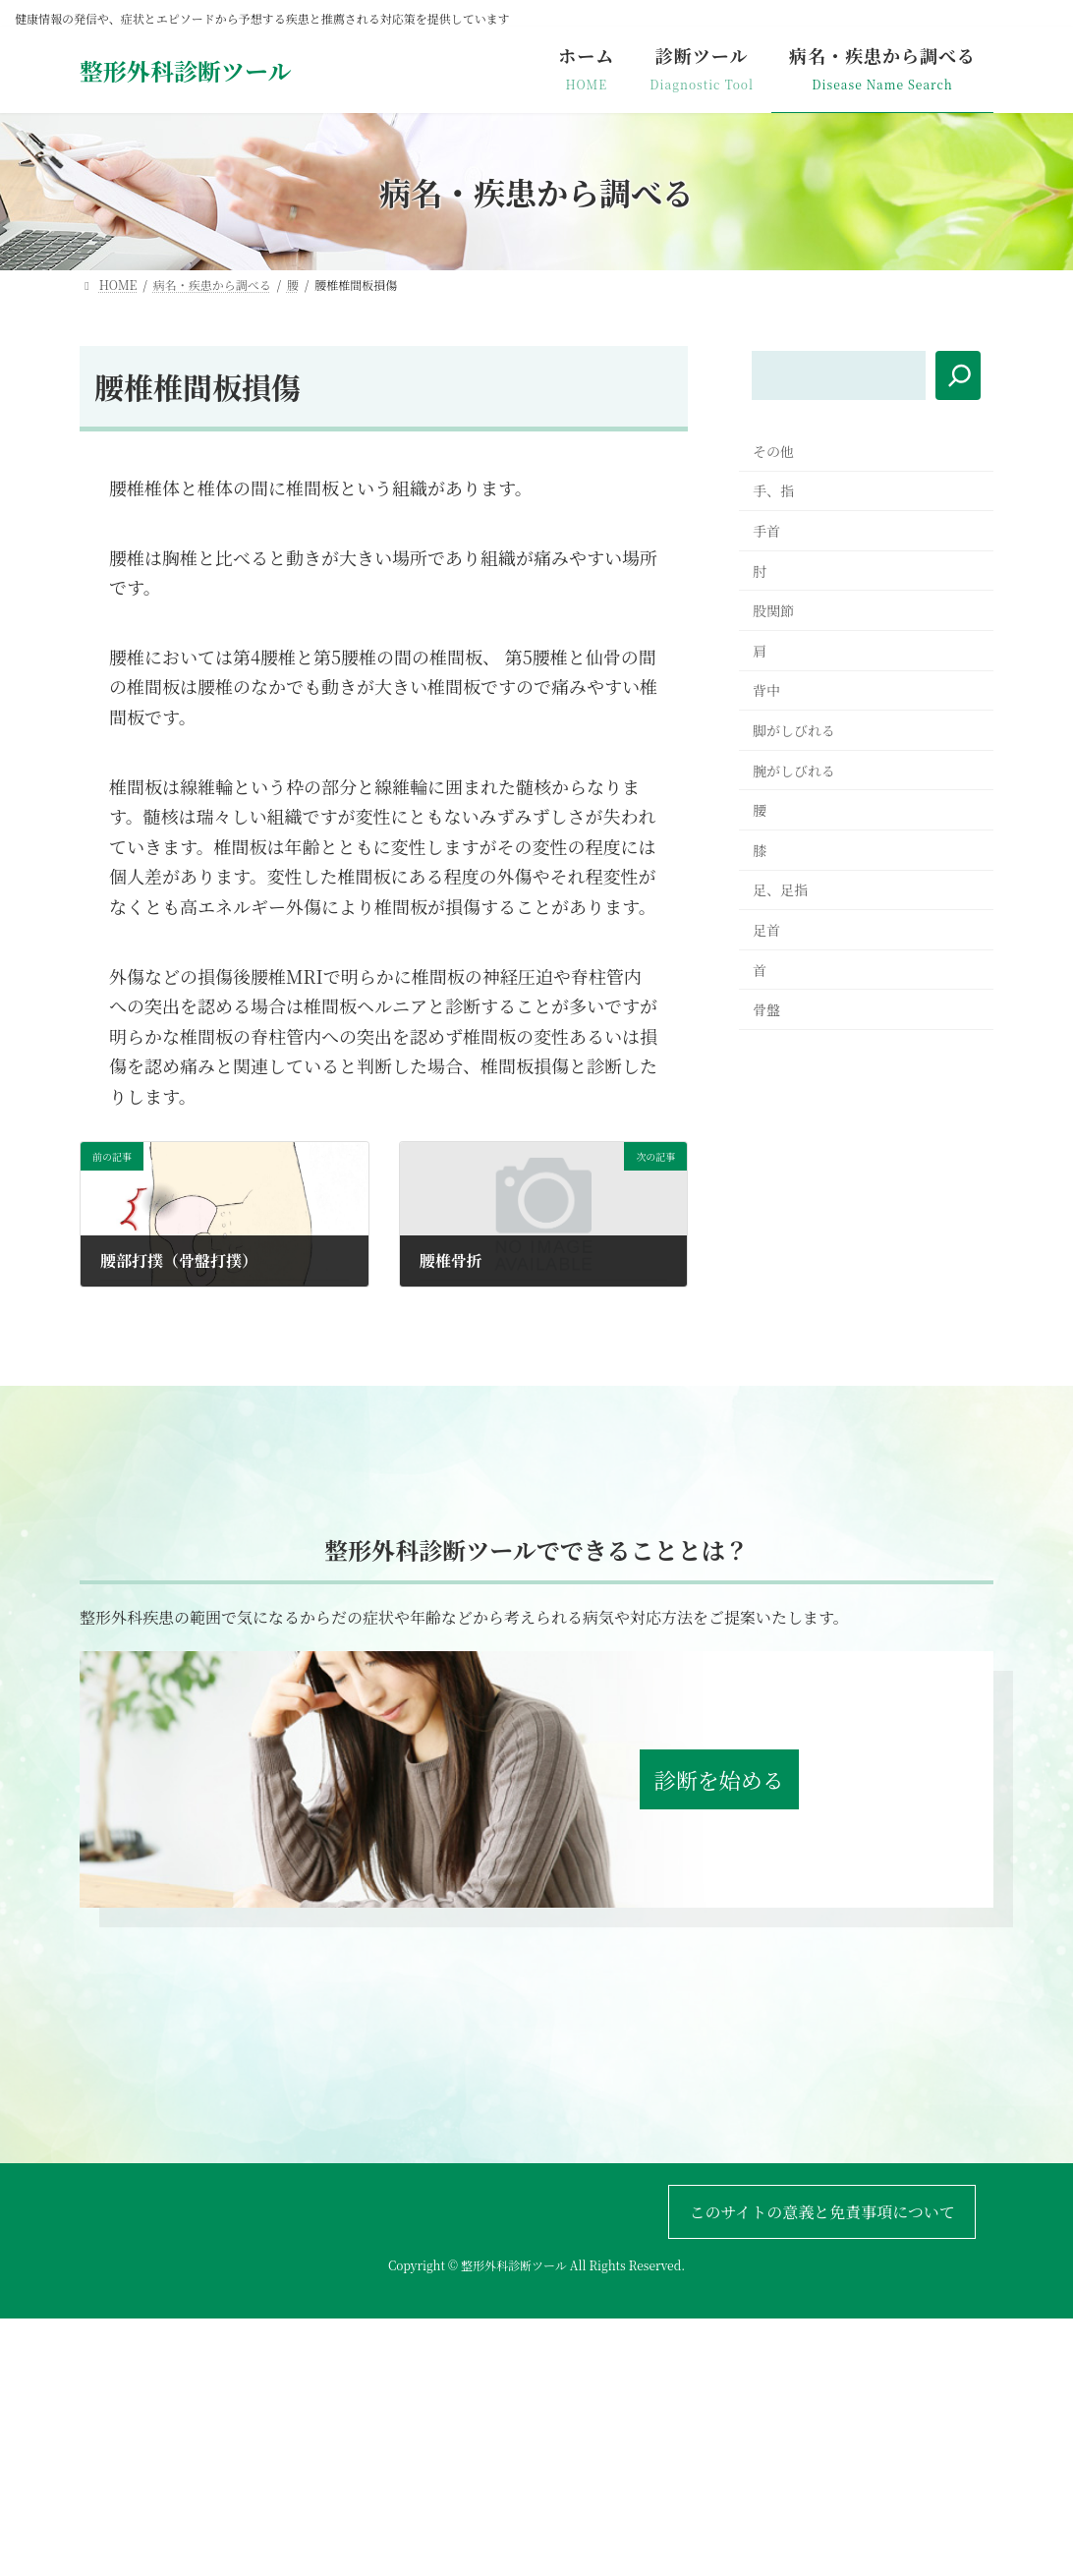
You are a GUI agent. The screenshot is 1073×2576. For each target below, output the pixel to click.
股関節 (773, 610)
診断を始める (719, 1779)
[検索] (957, 375)
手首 (766, 531)
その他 (773, 451)
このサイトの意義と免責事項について (822, 2212)
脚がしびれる (794, 730)
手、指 (773, 490)
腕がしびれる (794, 770)
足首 (766, 930)
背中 (766, 690)
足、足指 (780, 889)
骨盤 (766, 1009)
